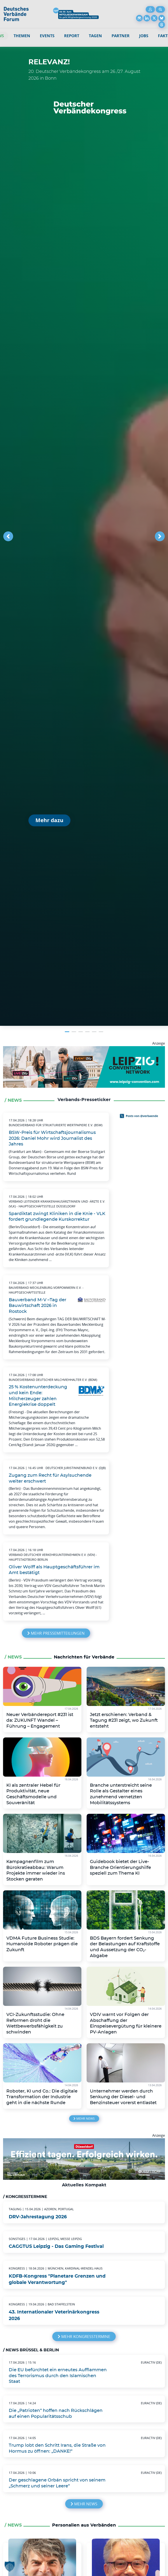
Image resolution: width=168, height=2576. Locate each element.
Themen (22, 36)
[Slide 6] (101, 1031)
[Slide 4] (87, 1031)
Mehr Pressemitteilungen (56, 1633)
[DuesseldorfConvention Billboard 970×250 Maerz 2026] (84, 2168)
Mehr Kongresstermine (84, 2363)
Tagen (95, 36)
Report (71, 36)
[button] (9, 2566)
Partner (121, 36)
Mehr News (84, 2146)
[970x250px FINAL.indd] (84, 1048)
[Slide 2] (74, 1031)
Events (47, 36)
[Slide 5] (94, 1031)
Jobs (143, 36)
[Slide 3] (80, 1031)
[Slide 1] (67, 1031)
